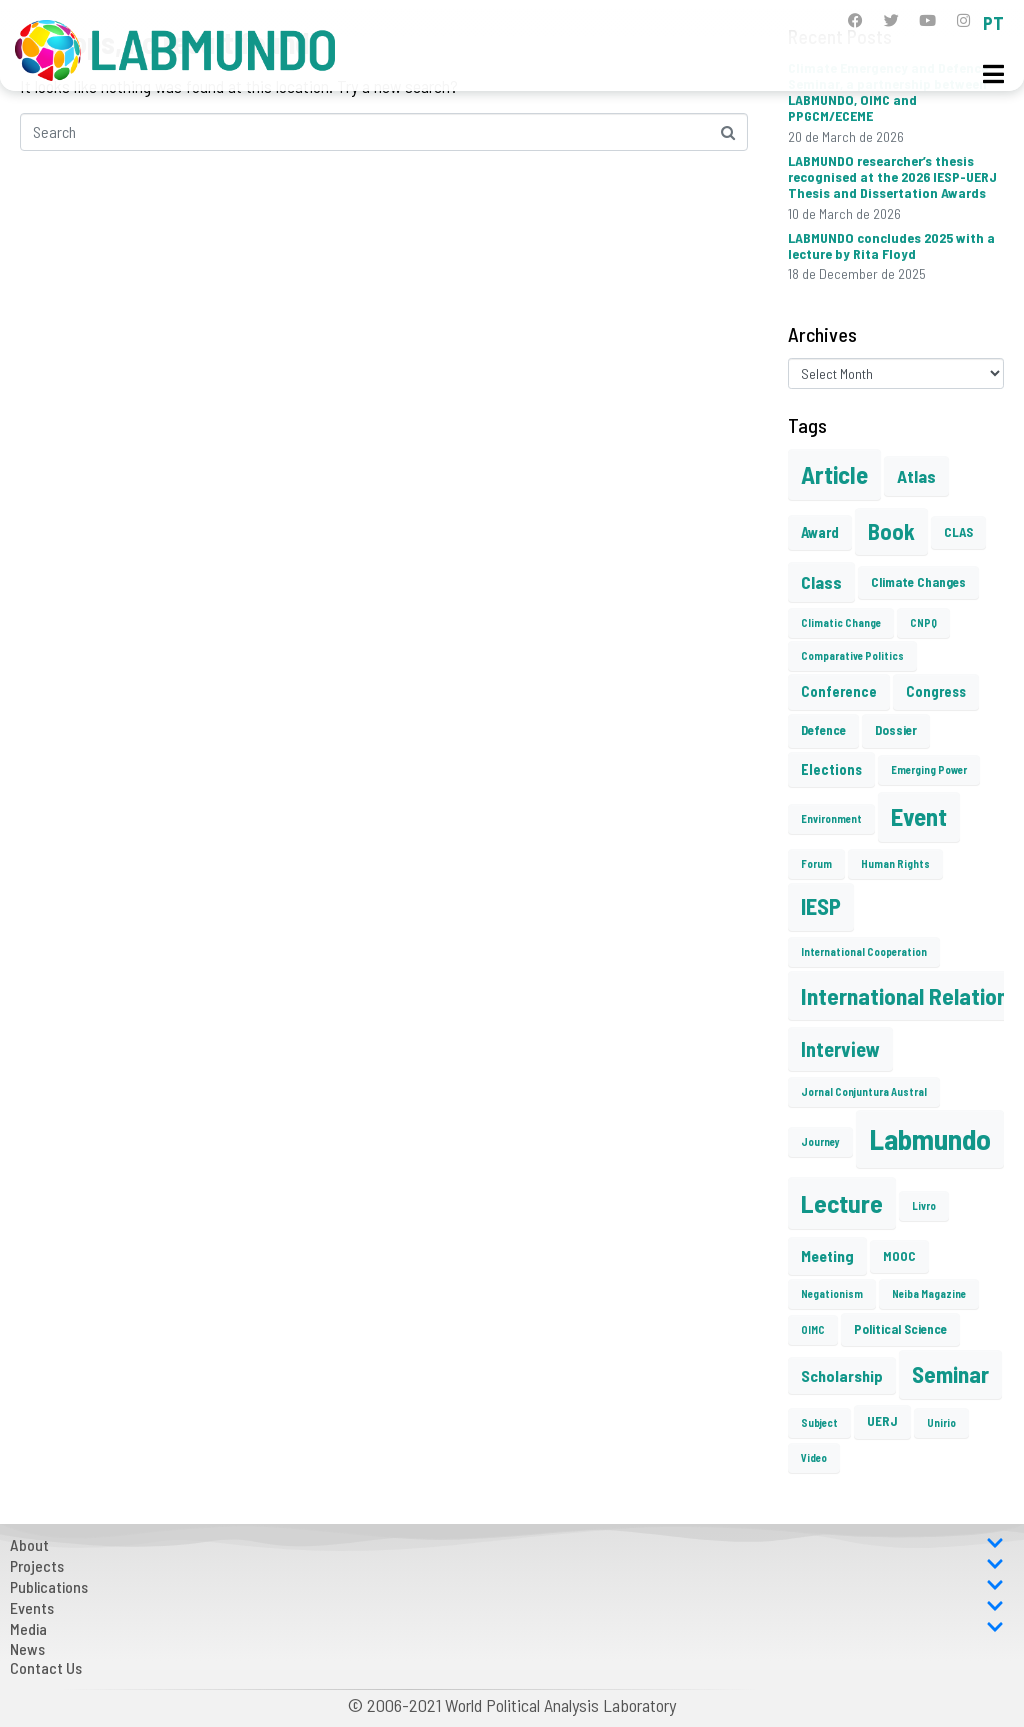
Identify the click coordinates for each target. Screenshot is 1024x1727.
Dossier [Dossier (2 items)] (896, 730)
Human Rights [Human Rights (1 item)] (895, 863)
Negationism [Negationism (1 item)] (832, 1293)
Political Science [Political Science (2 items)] (900, 1329)
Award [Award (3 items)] (820, 532)
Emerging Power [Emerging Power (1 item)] (929, 769)
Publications (507, 1586)
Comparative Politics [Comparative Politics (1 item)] (852, 655)
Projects (507, 1565)
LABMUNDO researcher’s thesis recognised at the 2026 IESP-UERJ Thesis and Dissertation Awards (892, 176)
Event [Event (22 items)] (919, 816)
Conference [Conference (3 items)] (839, 691)
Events (507, 1607)
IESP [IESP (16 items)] (821, 906)
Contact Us (46, 1667)
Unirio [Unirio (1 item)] (941, 1422)
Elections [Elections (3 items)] (831, 769)
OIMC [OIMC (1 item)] (813, 1329)
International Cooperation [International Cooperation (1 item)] (864, 951)
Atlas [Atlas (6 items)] (916, 476)
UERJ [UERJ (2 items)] (882, 1421)
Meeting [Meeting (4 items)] (827, 1255)
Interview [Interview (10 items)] (840, 1049)
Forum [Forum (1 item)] (816, 863)
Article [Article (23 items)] (834, 474)
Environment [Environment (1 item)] (831, 818)
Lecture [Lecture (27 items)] (842, 1203)
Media (507, 1628)
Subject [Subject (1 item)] (819, 1422)
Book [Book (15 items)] (891, 531)
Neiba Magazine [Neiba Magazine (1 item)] (929, 1293)
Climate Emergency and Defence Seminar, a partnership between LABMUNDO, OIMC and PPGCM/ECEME (888, 91)
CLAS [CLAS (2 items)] (958, 532)
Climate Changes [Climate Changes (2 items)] (918, 582)
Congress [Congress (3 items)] (936, 691)
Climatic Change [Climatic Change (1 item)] (841, 622)
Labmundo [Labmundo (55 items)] (930, 1138)
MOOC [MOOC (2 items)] (899, 1256)
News (27, 1648)
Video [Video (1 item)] (814, 1457)
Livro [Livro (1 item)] (924, 1205)
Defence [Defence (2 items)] (823, 730)
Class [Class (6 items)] (821, 582)
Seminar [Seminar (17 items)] (950, 1374)
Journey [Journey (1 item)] (820, 1141)
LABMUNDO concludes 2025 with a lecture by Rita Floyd (891, 245)
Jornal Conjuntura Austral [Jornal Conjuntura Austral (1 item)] (864, 1091)
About (507, 1544)
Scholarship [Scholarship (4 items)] (842, 1375)
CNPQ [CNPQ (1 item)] (923, 622)
